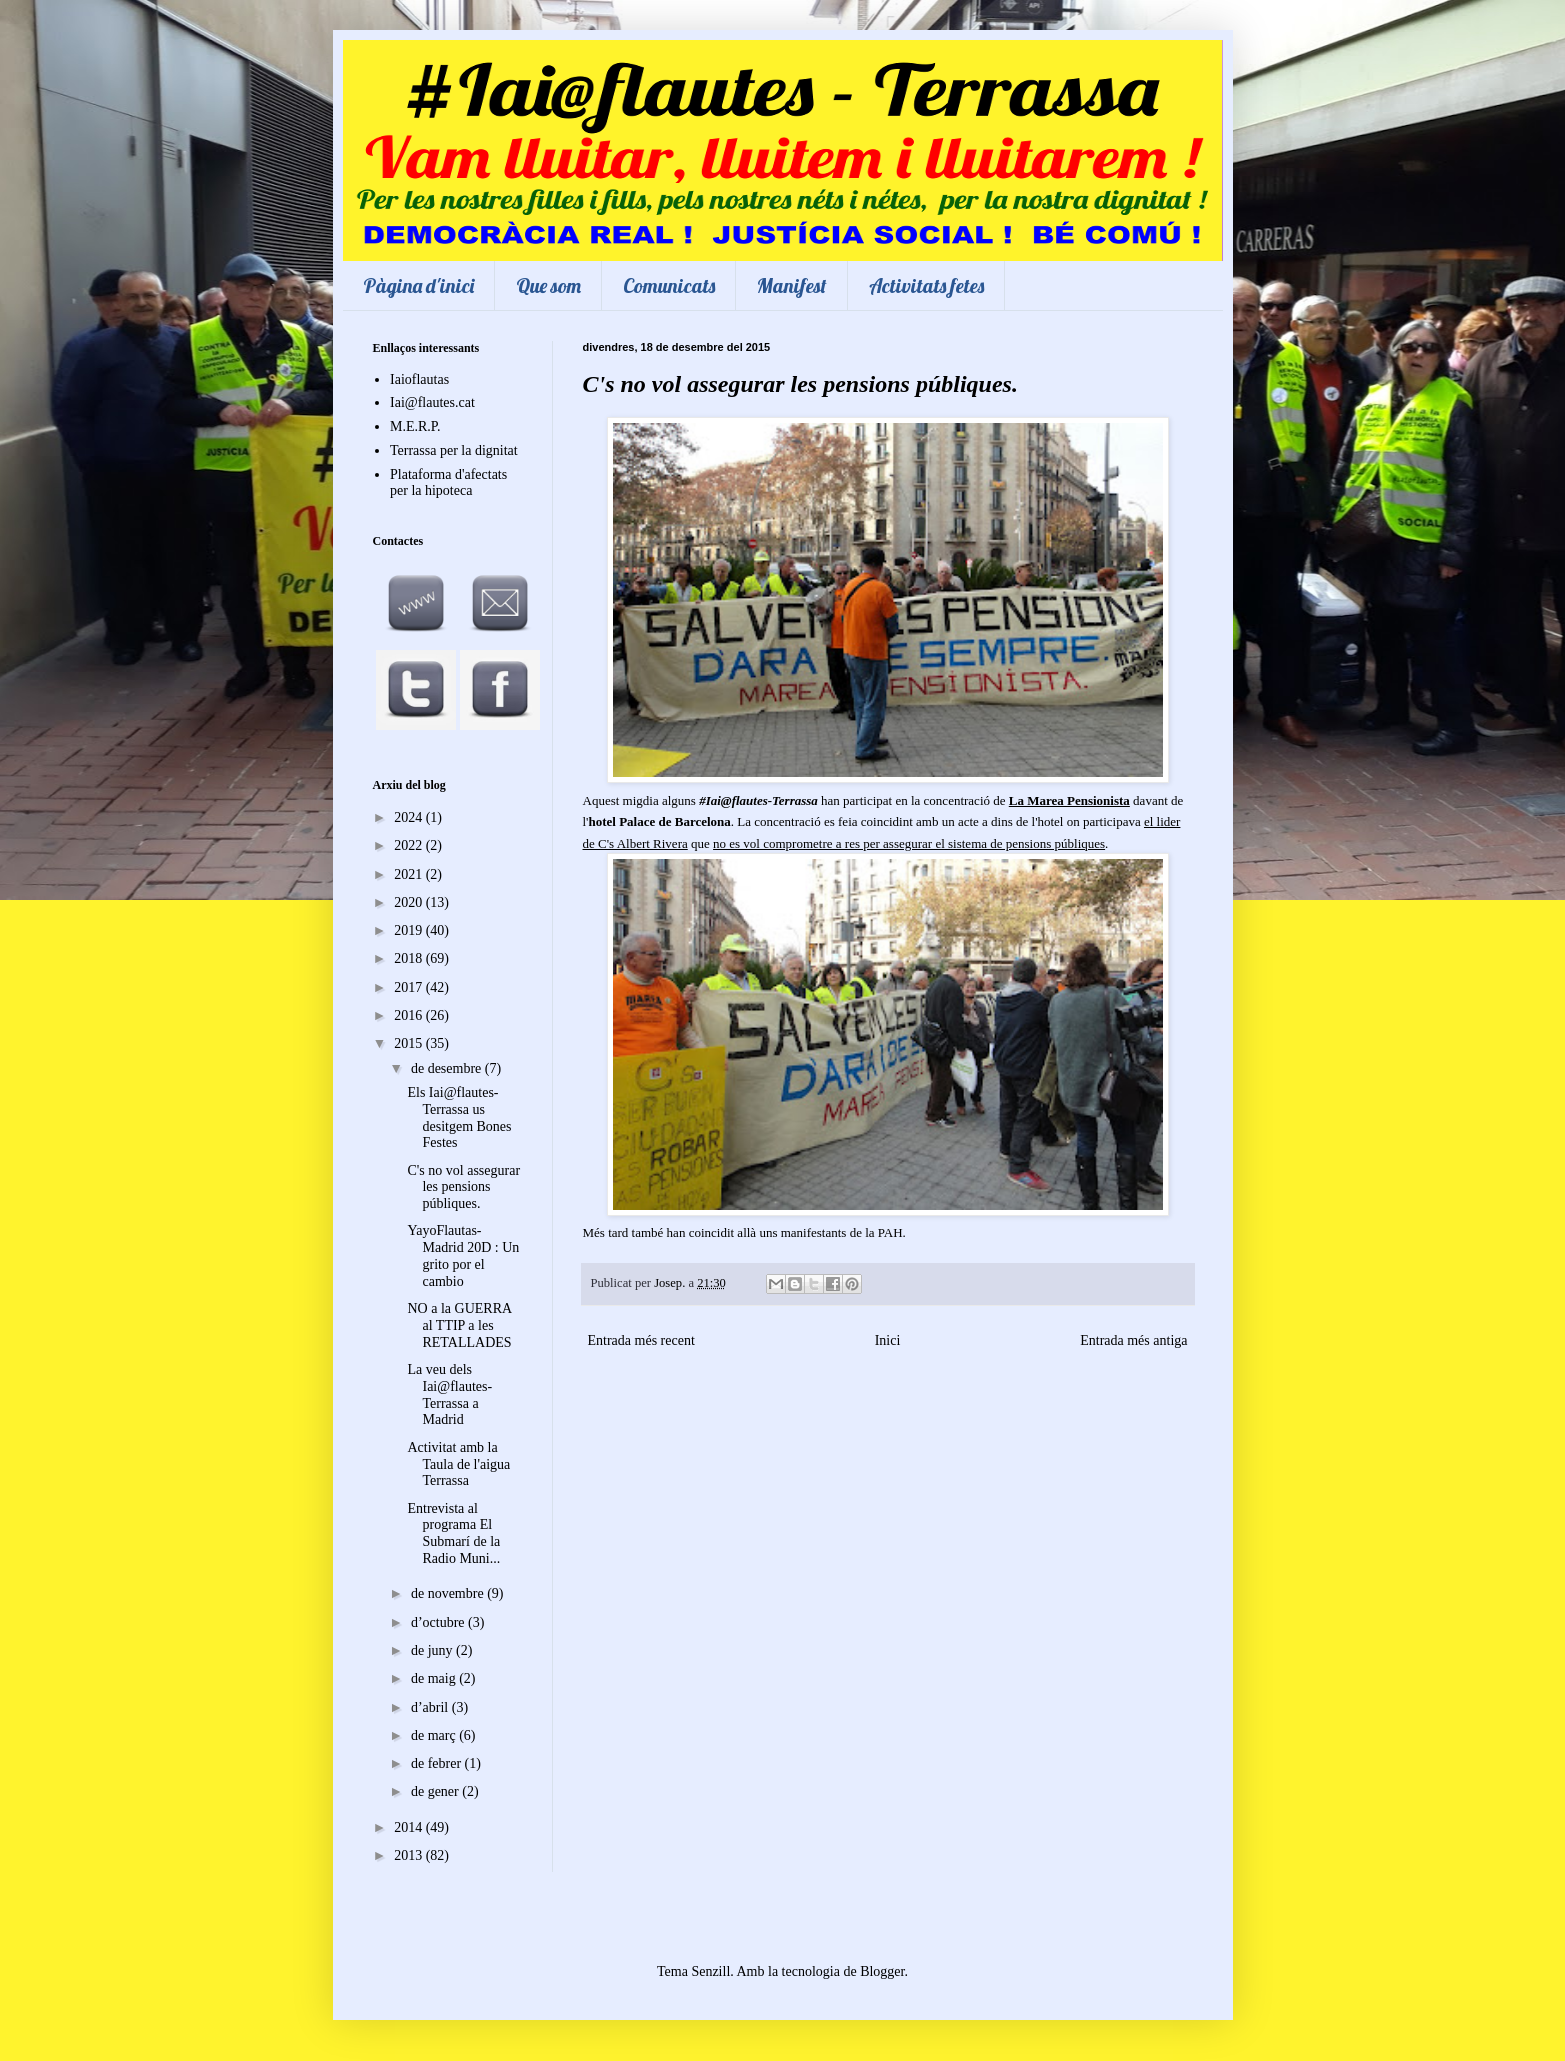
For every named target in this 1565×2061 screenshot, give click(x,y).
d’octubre (439, 1622)
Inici (888, 1340)
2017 (410, 987)
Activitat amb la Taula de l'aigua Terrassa (458, 1464)
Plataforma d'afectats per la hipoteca (448, 483)
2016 (410, 1015)
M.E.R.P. (415, 426)
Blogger (882, 1971)
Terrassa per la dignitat (454, 450)
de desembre (448, 1068)
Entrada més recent (641, 1340)
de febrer (438, 1763)
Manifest (792, 285)
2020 (410, 902)
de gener (436, 1791)
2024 (410, 817)
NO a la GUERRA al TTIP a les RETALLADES (459, 1325)
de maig (435, 1678)
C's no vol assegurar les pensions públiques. (463, 1187)
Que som (548, 285)
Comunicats (669, 285)
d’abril (431, 1707)
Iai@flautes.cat (432, 402)
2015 (410, 1043)
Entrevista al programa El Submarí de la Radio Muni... (453, 1533)
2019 (410, 930)
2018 (410, 958)
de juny (433, 1650)
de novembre (449, 1593)
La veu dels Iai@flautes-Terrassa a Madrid (449, 1394)
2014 (410, 1827)
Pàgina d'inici (418, 285)
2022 (410, 845)
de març (435, 1735)
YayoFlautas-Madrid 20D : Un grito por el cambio (463, 1255)
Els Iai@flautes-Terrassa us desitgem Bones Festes (459, 1117)
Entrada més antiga (1133, 1340)
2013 (410, 1855)
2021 (410, 874)
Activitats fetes (926, 285)
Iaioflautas (419, 379)
